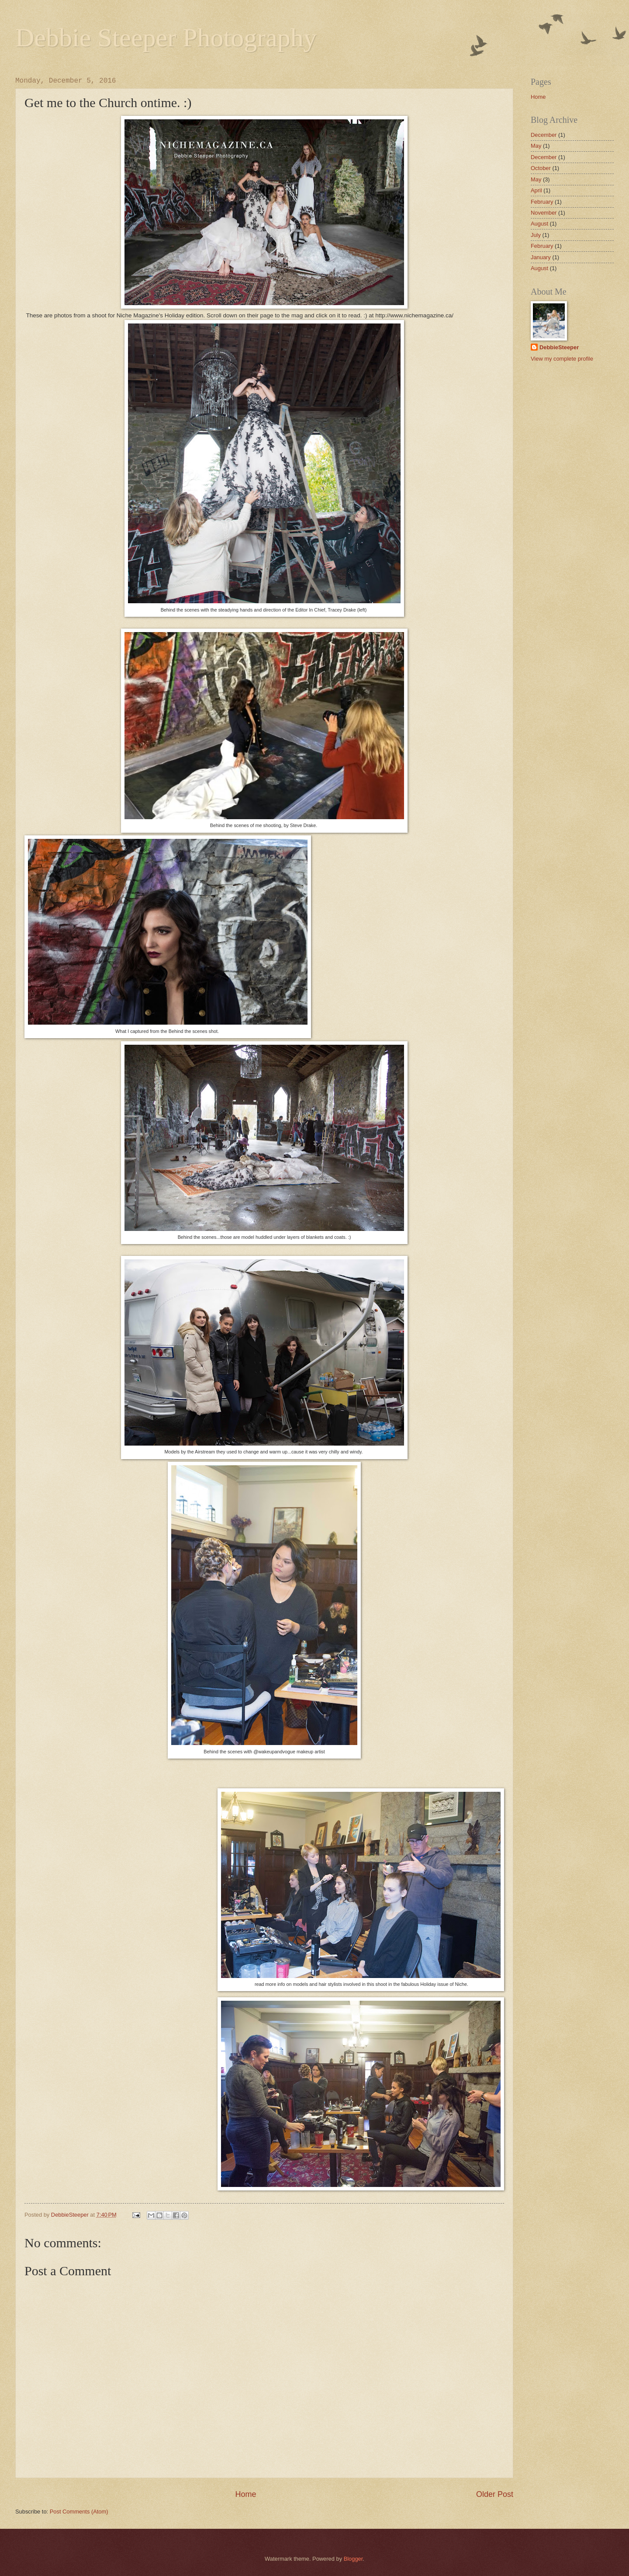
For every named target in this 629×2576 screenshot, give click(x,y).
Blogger (353, 2558)
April (536, 190)
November (543, 212)
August (539, 223)
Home (245, 2494)
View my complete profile (562, 358)
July (536, 235)
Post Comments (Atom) (79, 2511)
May (536, 146)
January (541, 257)
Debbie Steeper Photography (166, 37)
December (543, 135)
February (542, 201)
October (541, 168)
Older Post (494, 2494)
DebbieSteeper (559, 347)
